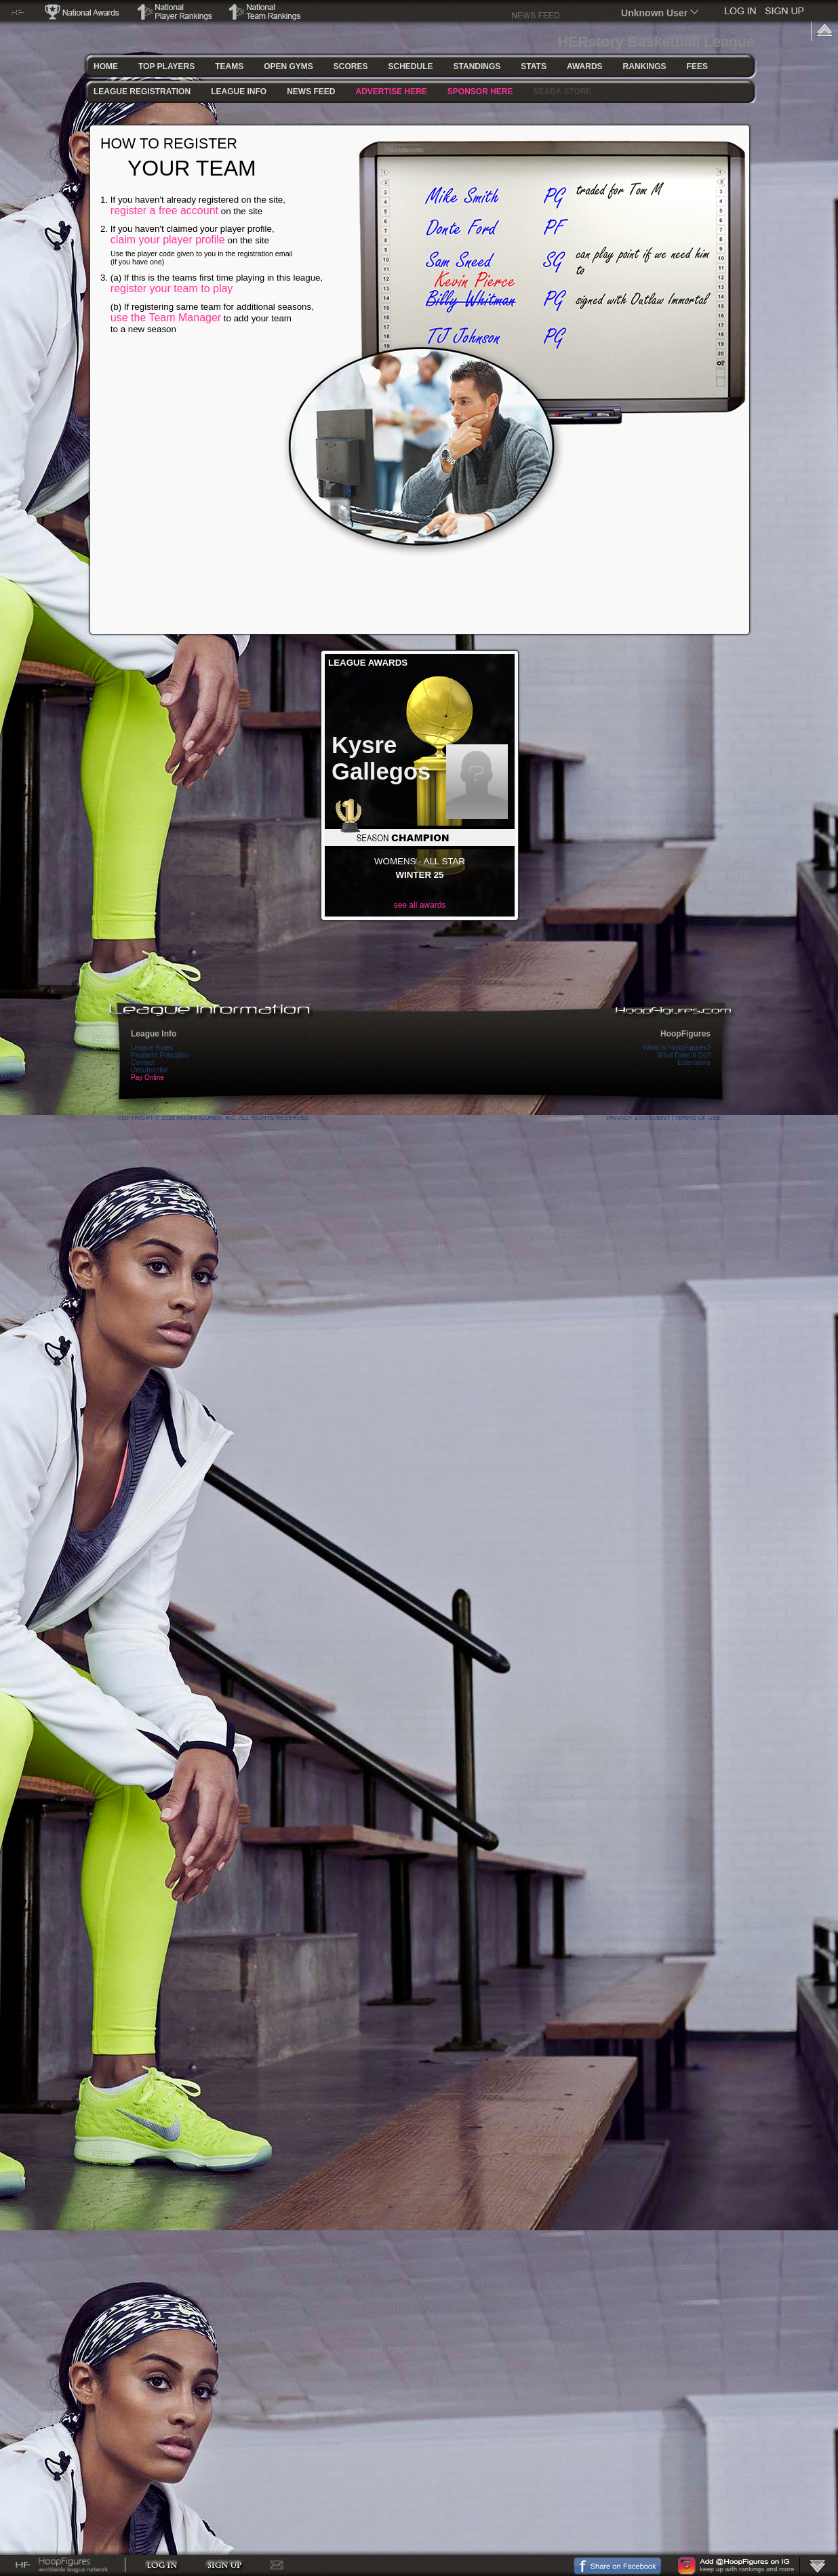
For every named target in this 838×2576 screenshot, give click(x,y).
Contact (142, 1062)
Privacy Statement (638, 1117)
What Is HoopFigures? (677, 1047)
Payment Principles (160, 1055)
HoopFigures (685, 1034)
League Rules (152, 1047)
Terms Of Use (698, 1117)
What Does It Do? (684, 1055)
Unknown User (654, 12)
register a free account (164, 210)
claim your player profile (168, 239)
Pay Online (147, 1077)
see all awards (420, 905)
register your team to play (172, 288)
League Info (153, 1034)
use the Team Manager (166, 317)
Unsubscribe (150, 1070)
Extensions (694, 1062)
